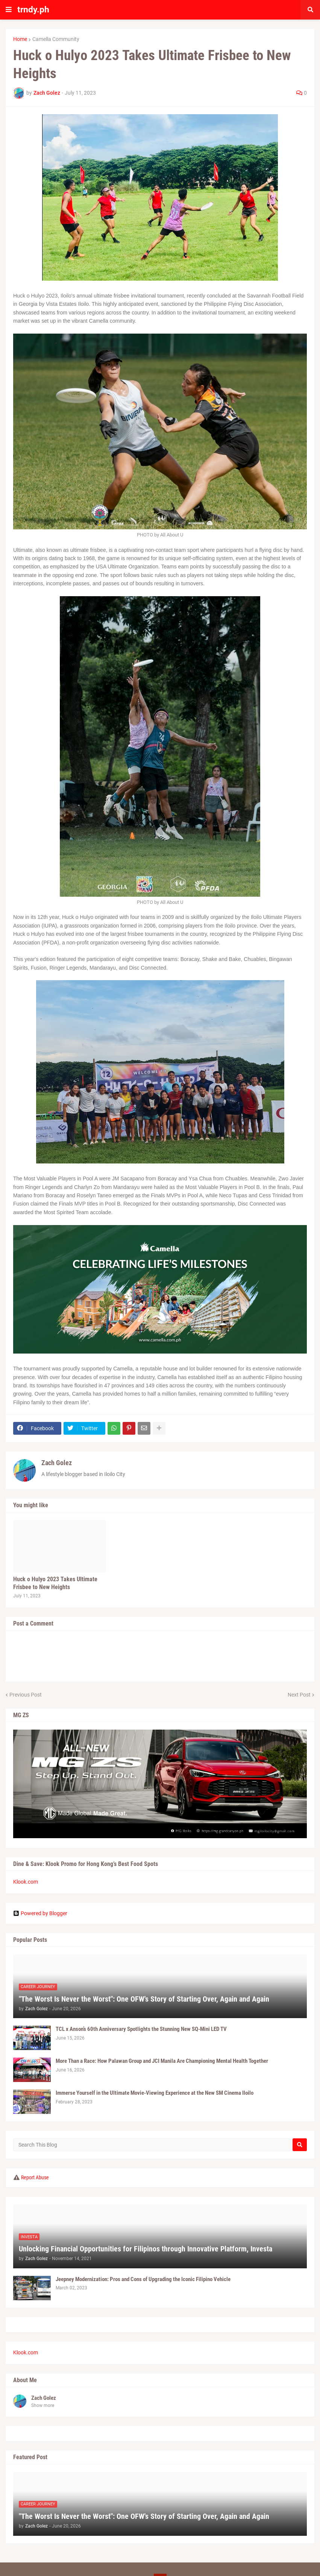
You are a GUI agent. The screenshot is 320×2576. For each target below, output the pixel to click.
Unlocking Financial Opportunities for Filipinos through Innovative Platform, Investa (145, 2248)
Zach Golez (56, 1463)
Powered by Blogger (40, 1913)
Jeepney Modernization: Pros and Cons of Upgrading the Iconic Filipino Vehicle (143, 2279)
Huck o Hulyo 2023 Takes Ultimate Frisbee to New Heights (55, 1583)
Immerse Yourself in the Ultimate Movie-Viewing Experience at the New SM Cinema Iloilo (154, 2093)
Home (20, 39)
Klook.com (25, 1882)
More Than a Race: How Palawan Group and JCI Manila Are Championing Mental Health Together (162, 2061)
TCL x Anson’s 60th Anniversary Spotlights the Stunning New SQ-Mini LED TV (141, 2029)
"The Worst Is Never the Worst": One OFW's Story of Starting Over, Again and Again (144, 1998)
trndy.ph (33, 10)
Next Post (299, 1695)
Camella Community (55, 39)
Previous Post (25, 1695)
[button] (8, 9)
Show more (42, 2405)
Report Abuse (35, 2177)
